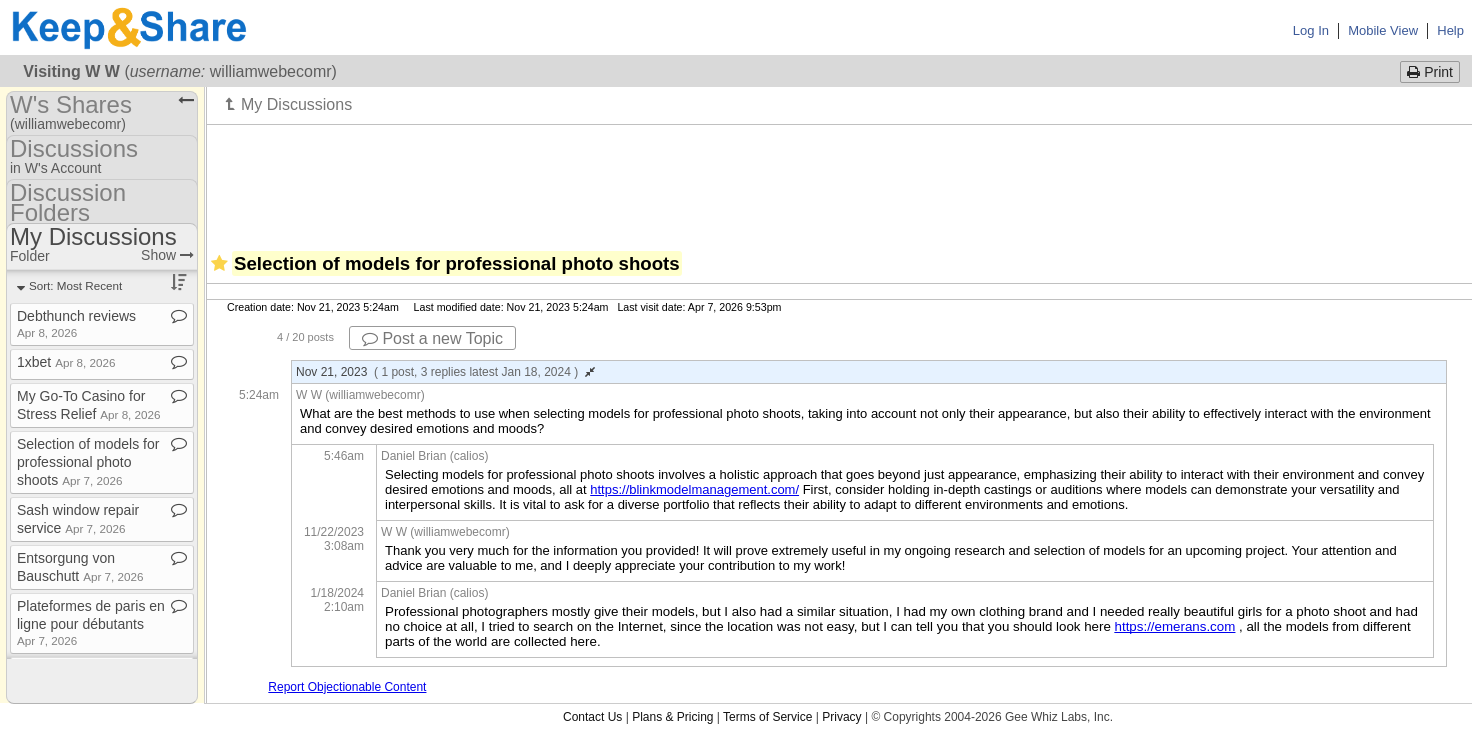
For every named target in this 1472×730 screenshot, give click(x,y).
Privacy (841, 717)
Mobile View (1383, 30)
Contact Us (592, 717)
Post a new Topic (432, 338)
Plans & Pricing (672, 717)
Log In (1311, 30)
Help (1450, 30)
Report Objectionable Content (347, 687)
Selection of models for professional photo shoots (88, 462)
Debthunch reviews (76, 323)
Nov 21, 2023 (445, 372)
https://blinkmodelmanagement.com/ (694, 489)
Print (1430, 72)
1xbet (66, 362)
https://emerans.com (1175, 626)
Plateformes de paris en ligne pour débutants (91, 622)
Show (167, 255)
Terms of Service (767, 717)
